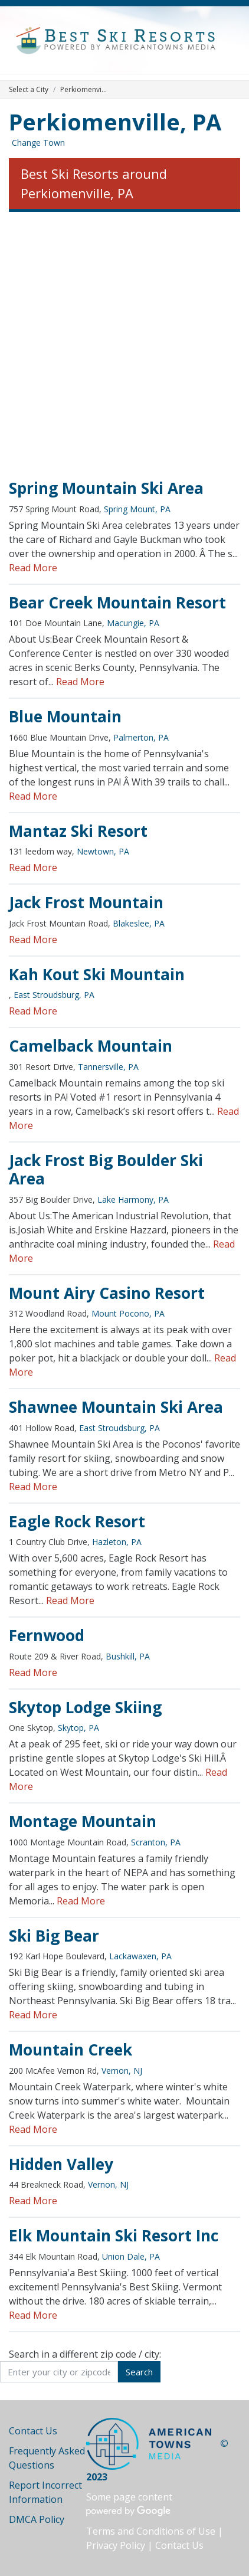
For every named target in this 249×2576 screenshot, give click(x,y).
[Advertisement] (124, 345)
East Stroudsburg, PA (54, 994)
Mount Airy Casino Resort (107, 1293)
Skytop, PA (78, 1727)
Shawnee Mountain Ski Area (116, 1407)
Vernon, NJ (121, 2070)
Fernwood (46, 1635)
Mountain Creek (70, 2049)
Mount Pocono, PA (128, 1313)
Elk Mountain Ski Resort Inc (113, 2235)
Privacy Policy (115, 2545)
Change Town (38, 142)
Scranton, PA (156, 1842)
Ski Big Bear (54, 1935)
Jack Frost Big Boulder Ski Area (106, 1170)
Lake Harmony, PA (133, 1199)
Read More (33, 567)
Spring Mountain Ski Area (106, 488)
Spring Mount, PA (137, 509)
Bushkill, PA (128, 1656)
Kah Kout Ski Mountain (97, 974)
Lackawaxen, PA (140, 1956)
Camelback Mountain (90, 1045)
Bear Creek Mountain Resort (117, 602)
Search (139, 2372)
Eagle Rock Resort (77, 1521)
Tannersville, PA (108, 1066)
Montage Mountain (82, 1821)
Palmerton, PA (141, 737)
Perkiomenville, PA (115, 121)
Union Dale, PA (131, 2256)
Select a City (28, 89)
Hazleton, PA (117, 1541)
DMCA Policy (36, 2519)
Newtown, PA (103, 851)
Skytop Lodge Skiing (85, 1707)
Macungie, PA (133, 623)
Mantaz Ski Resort (78, 831)
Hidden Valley (61, 2164)
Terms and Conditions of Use (150, 2531)
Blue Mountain (65, 716)
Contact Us (33, 2430)
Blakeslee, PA (139, 923)
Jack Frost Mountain (86, 902)
